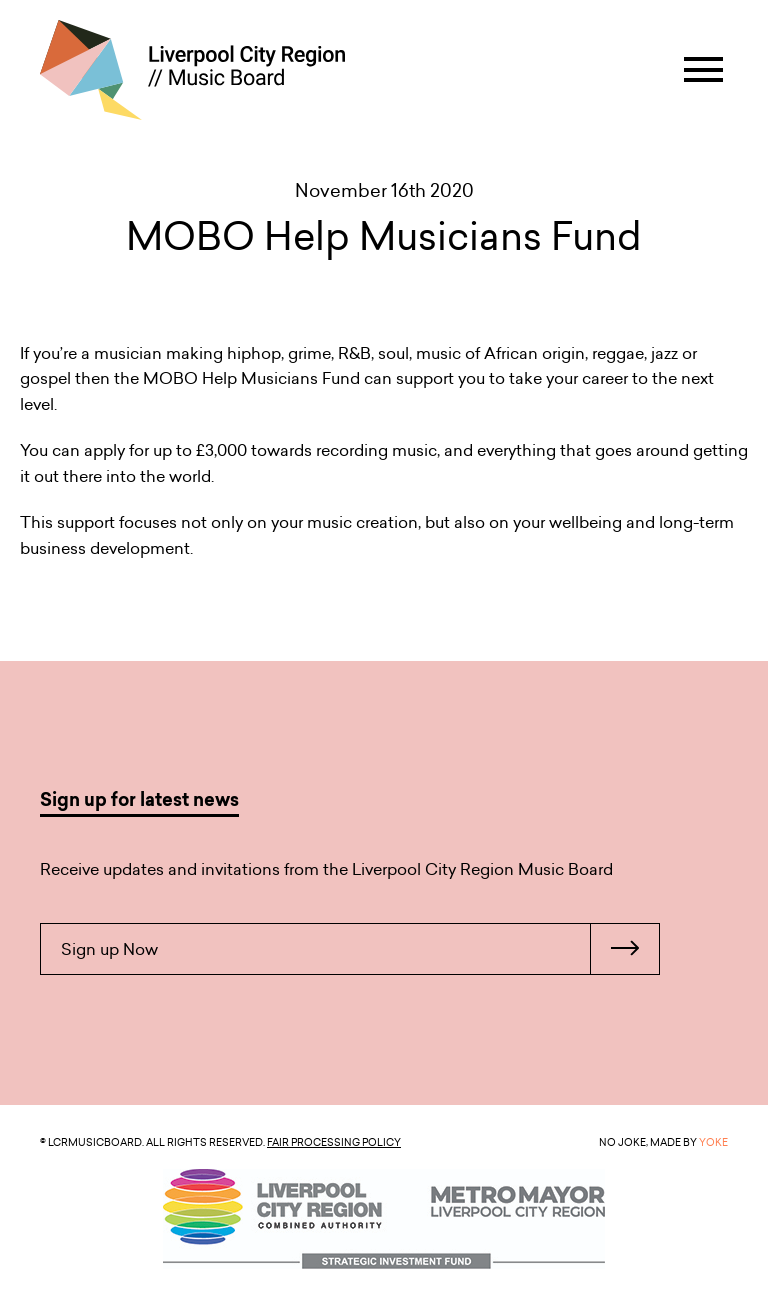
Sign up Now (360, 949)
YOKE (713, 1142)
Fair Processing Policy (334, 1142)
